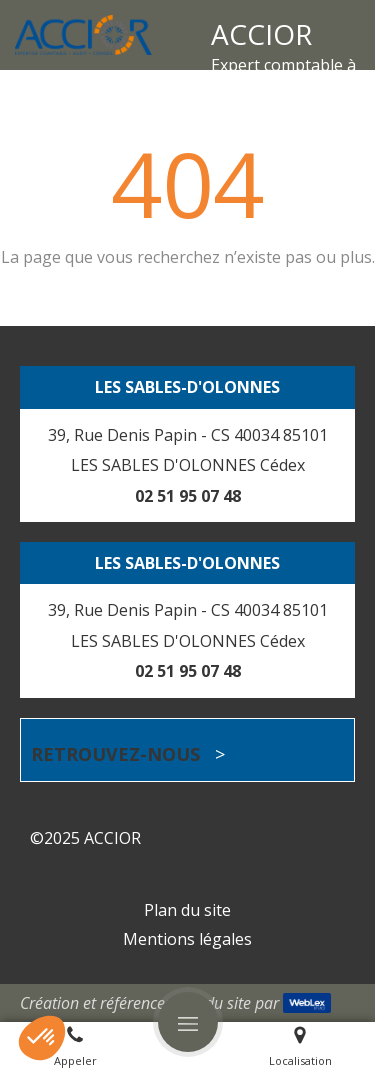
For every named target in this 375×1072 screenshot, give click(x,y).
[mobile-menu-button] (188, 1022)
